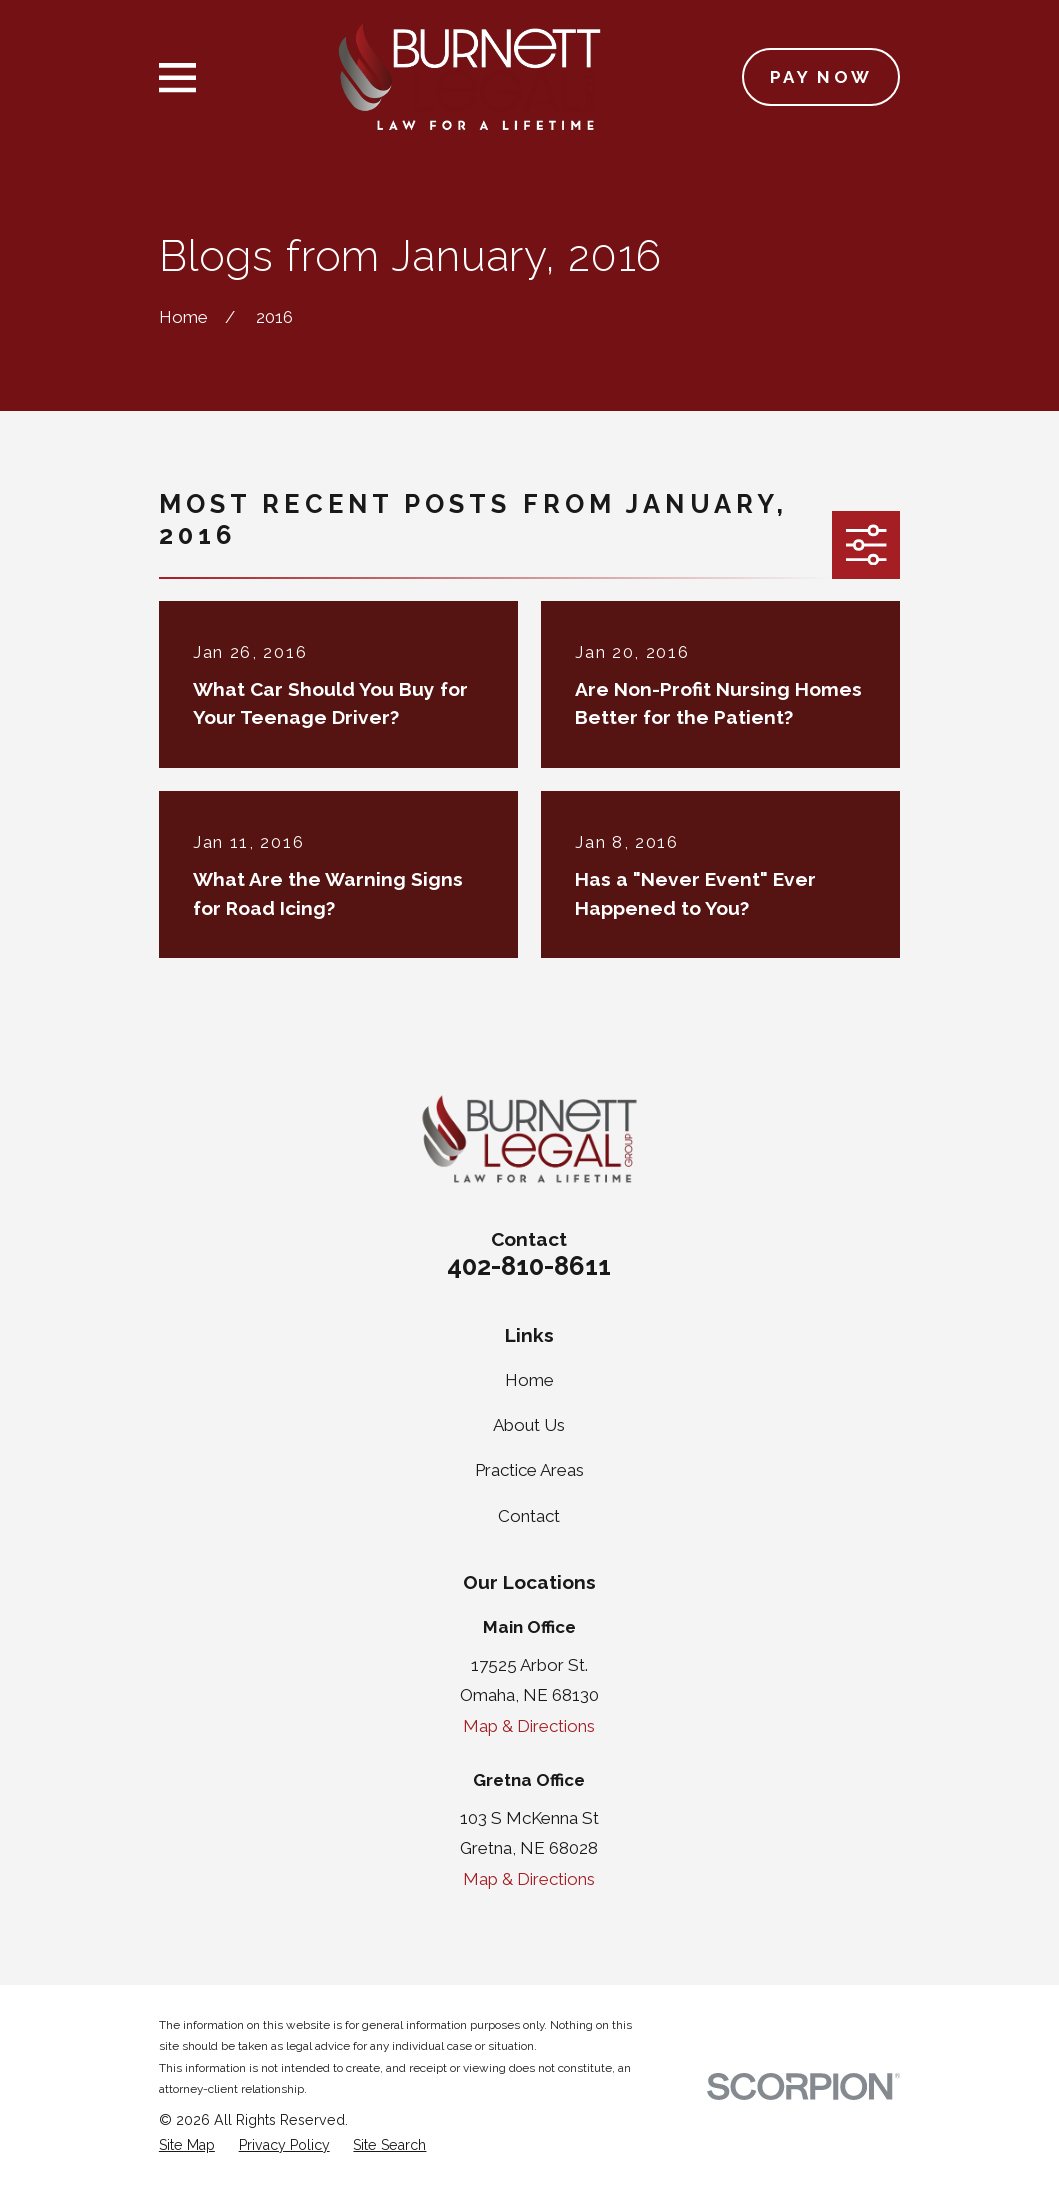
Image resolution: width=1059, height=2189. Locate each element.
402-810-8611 (529, 1266)
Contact (529, 1516)
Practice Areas (529, 1470)
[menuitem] (187, 2146)
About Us (529, 1425)
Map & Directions (529, 1726)
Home (529, 1380)
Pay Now (821, 77)
